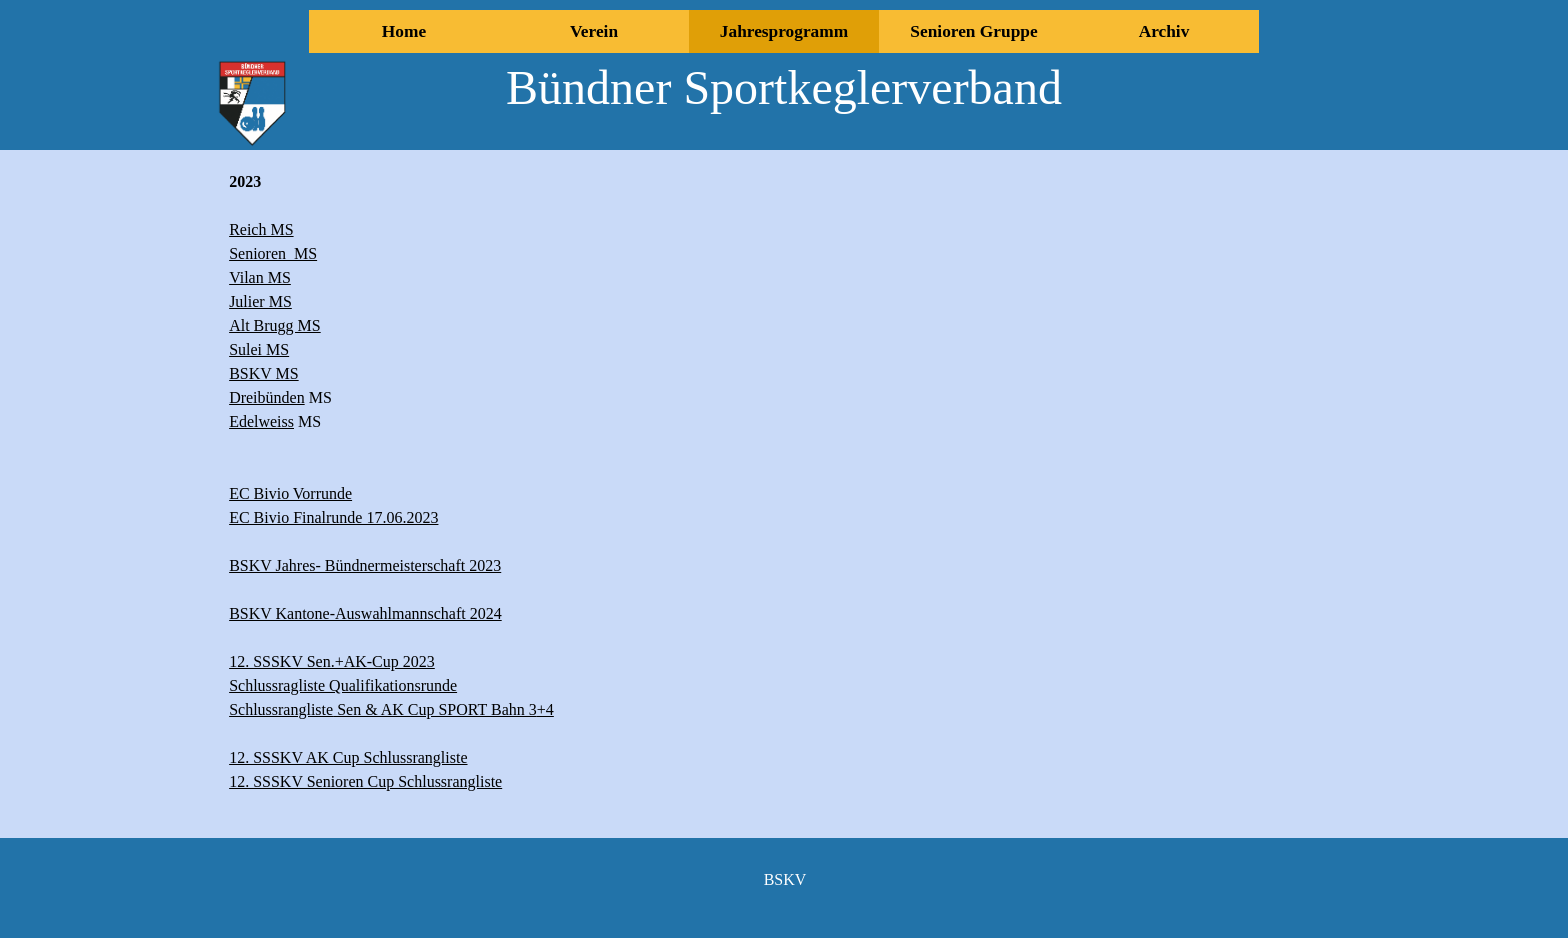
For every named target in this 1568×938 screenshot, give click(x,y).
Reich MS (261, 229)
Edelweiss (261, 421)
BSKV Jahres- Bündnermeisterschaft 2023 (365, 565)
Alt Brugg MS (275, 325)
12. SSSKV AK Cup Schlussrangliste (348, 757)
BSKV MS (264, 373)
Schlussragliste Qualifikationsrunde (343, 685)
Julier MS (260, 301)
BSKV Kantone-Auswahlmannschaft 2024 (365, 613)
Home (404, 31)
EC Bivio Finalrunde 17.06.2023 (333, 517)
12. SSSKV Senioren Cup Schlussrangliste (365, 781)
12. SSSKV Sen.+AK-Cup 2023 (332, 661)
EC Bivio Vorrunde (290, 493)
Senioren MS (273, 253)
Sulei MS (259, 349)
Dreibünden (267, 397)
